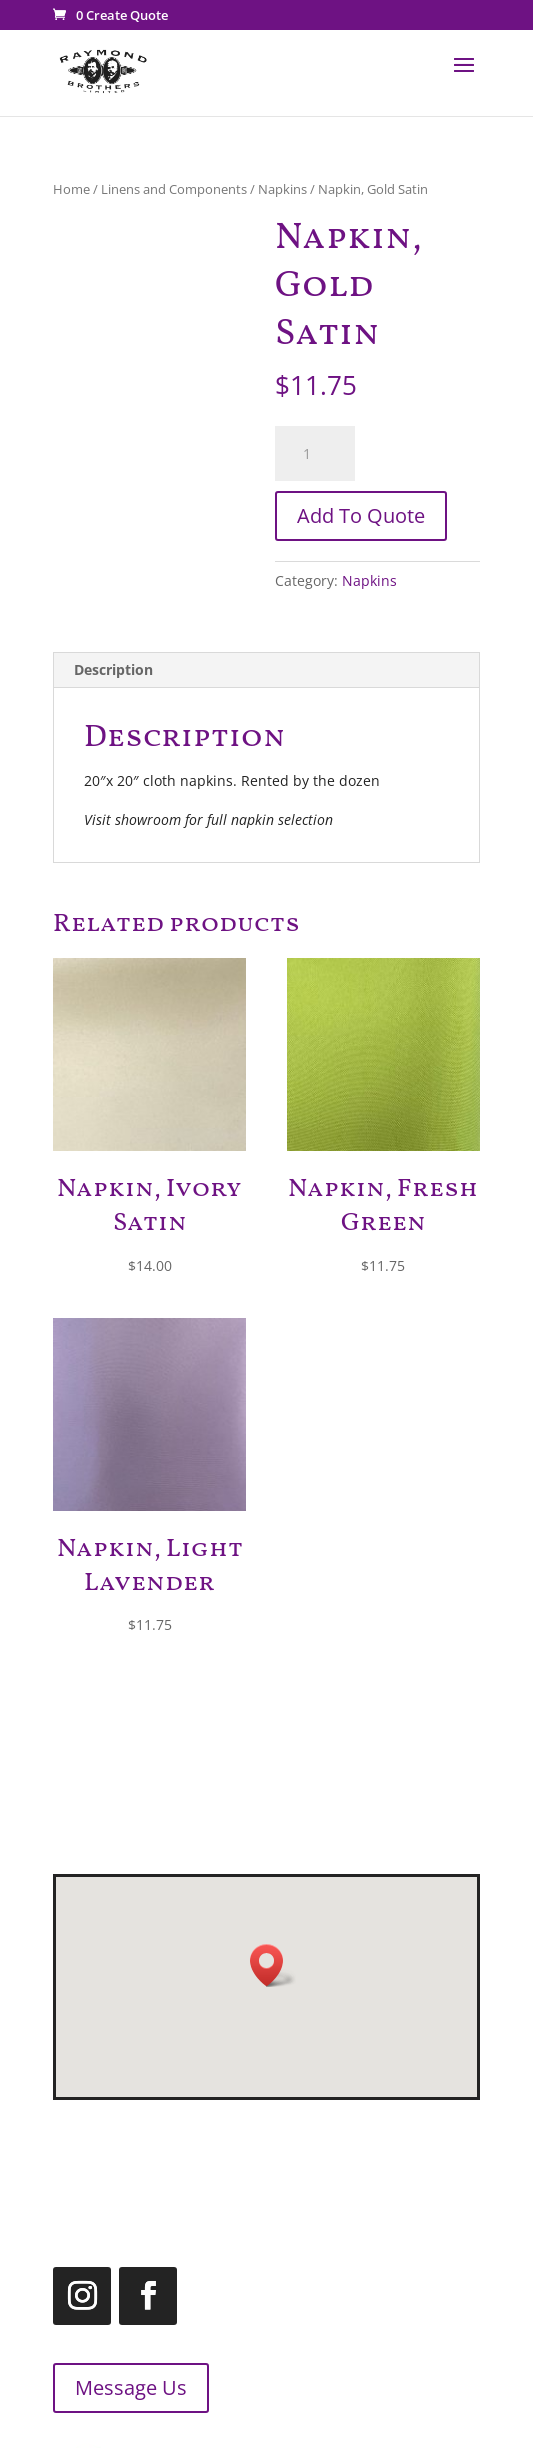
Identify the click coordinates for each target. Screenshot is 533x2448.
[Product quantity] (315, 454)
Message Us (114, 2387)
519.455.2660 (359, 2142)
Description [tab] (113, 669)
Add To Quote (361, 515)
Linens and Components (174, 189)
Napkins (282, 189)
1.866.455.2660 (330, 2192)
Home (71, 189)
